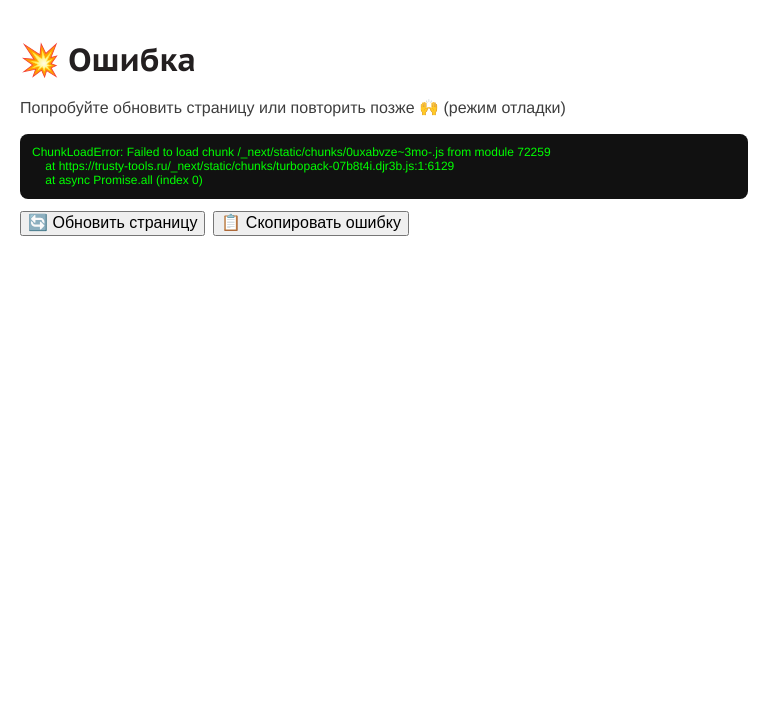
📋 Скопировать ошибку (310, 222)
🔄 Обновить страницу (112, 222)
